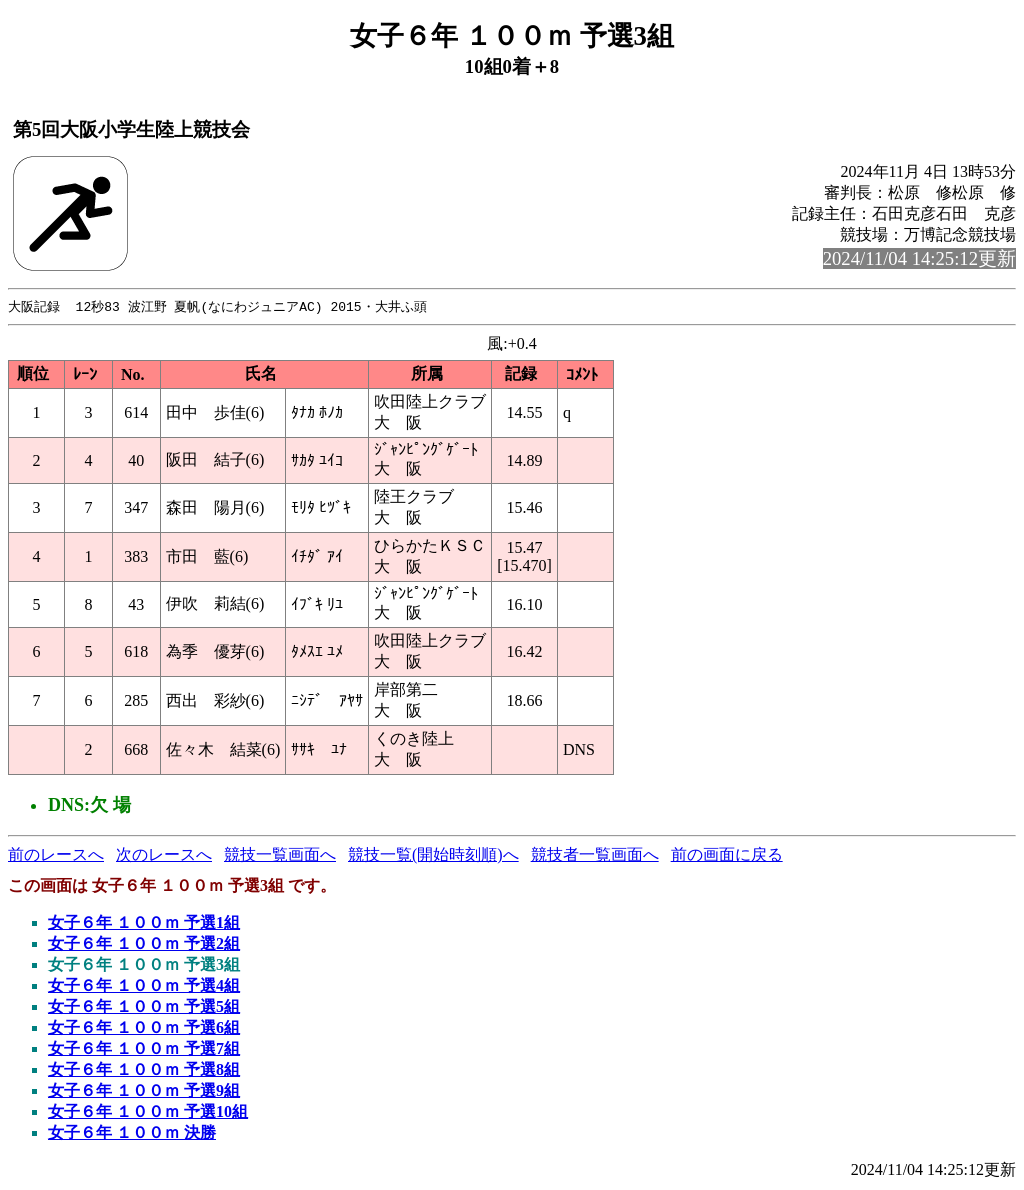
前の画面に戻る (727, 855)
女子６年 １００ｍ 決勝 (132, 1133)
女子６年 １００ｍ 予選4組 (144, 986)
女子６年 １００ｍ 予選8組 (144, 1070)
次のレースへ (164, 855)
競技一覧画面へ (280, 855)
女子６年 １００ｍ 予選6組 (144, 1028)
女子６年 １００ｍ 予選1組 (144, 923)
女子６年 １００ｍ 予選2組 (144, 944)
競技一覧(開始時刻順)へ (433, 855)
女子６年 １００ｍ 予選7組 (144, 1049)
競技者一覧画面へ (595, 855)
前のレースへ (56, 855)
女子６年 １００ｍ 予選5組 (144, 1007)
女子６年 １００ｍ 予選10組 (148, 1112)
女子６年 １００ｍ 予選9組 (144, 1091)
